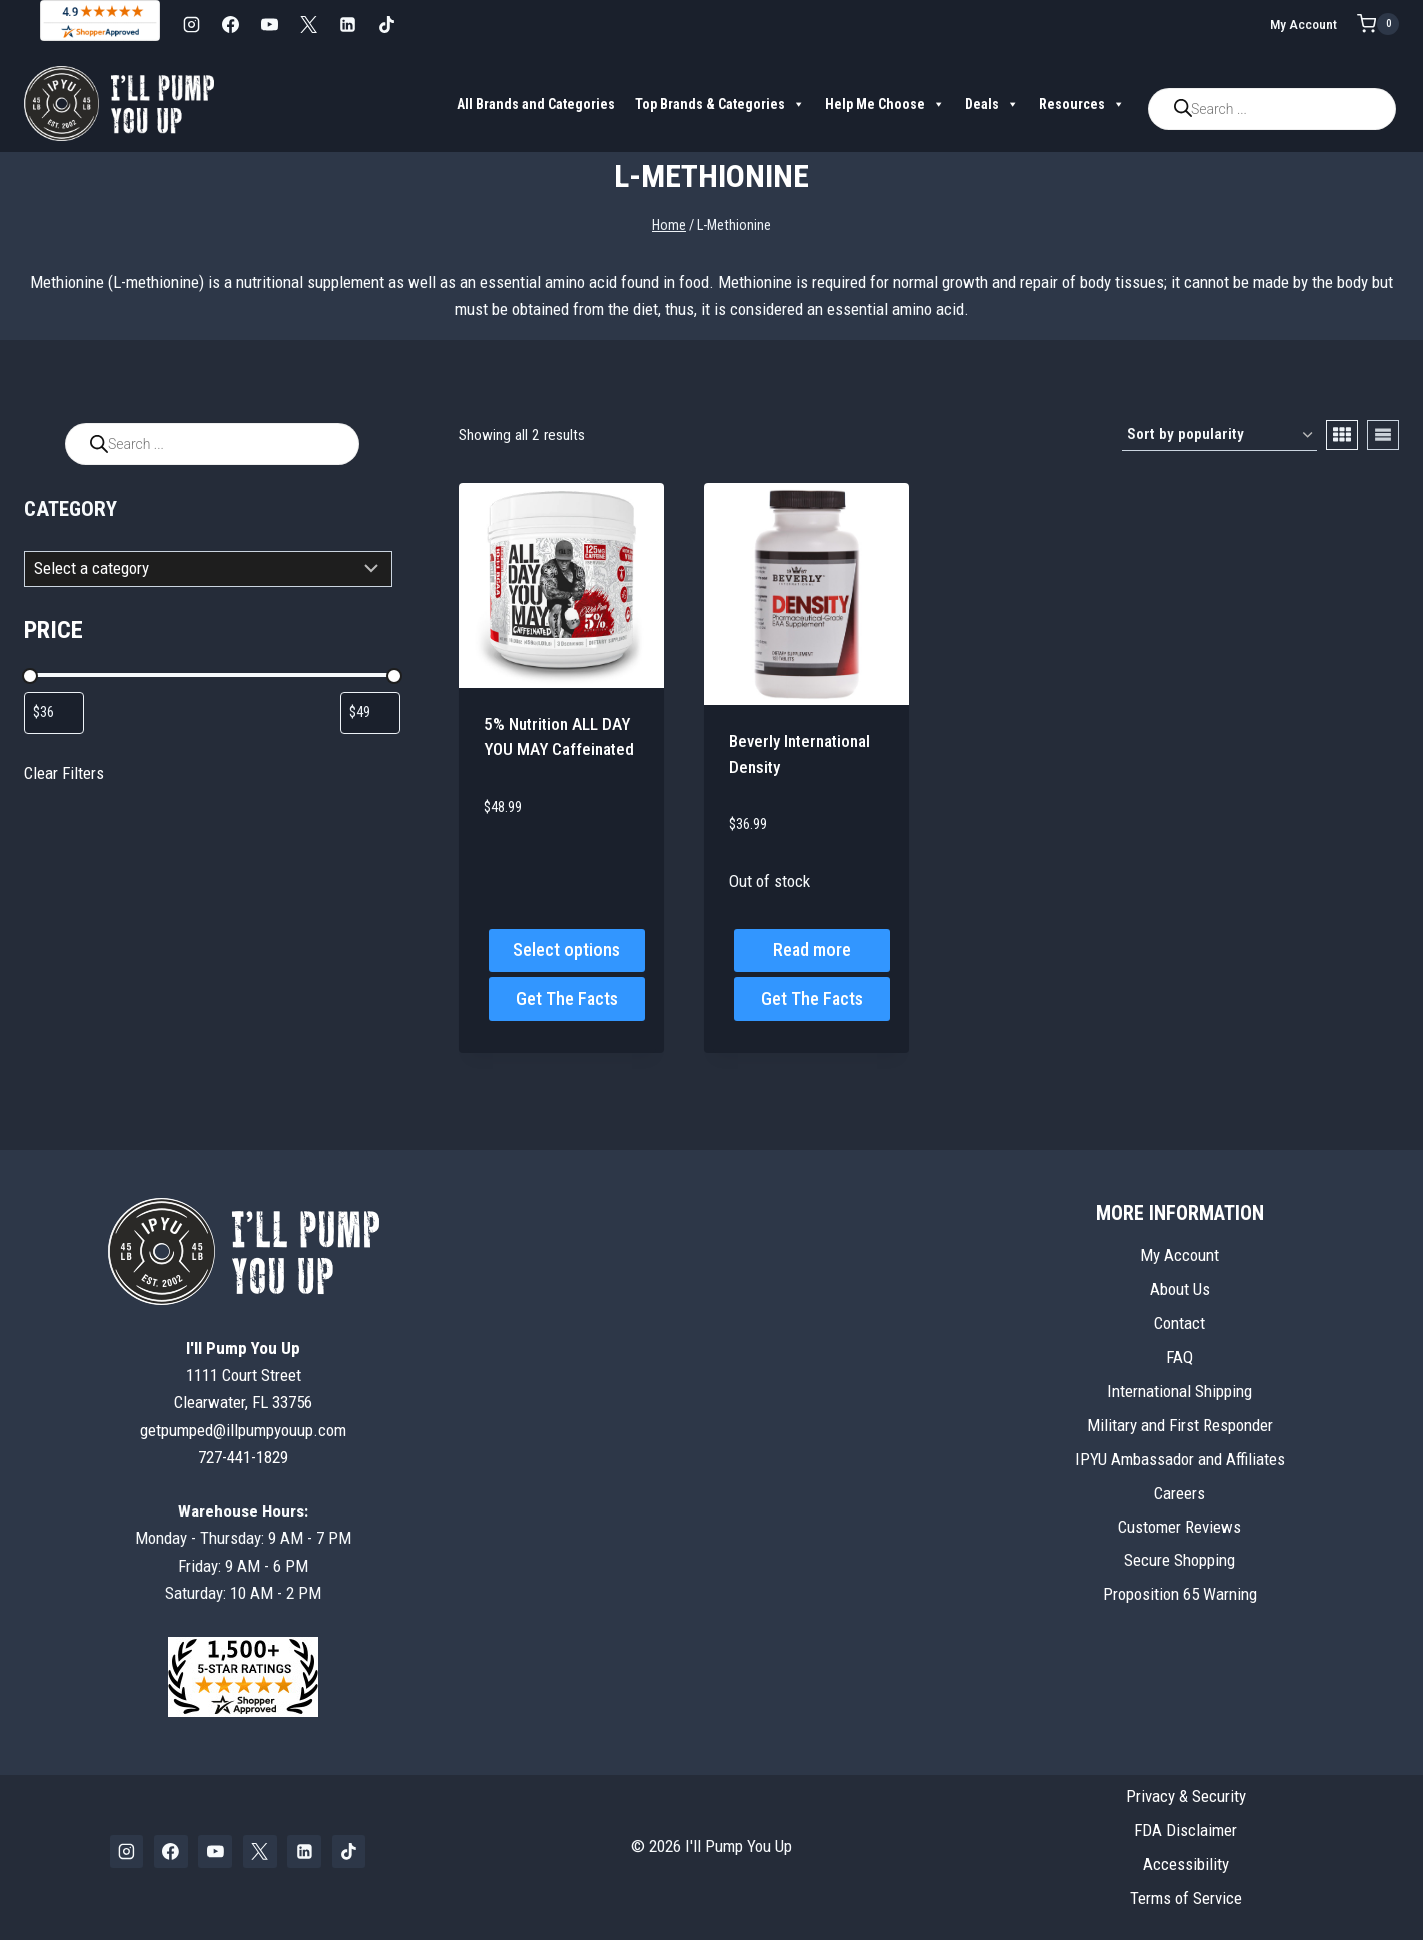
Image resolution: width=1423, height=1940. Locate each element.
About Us (1180, 1289)
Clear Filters (64, 773)
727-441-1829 (243, 1457)
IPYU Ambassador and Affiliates (1180, 1459)
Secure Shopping (1179, 1560)
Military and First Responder (1180, 1425)
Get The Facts (567, 998)
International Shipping (1179, 1391)
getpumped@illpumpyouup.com (243, 1430)
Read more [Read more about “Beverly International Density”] (812, 949)
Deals (992, 104)
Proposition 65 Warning (1180, 1594)
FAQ (1179, 1357)
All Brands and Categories (536, 104)
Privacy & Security (1186, 1796)
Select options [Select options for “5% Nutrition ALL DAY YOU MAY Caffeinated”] (566, 949)
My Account (1303, 24)
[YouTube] (269, 24)
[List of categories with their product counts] (208, 569)
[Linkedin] (347, 24)
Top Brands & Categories (720, 104)
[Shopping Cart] (1378, 24)
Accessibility (1186, 1864)
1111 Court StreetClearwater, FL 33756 (243, 1375)
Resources (1082, 104)
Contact (1179, 1323)
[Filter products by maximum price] (370, 713)
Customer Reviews (1179, 1527)
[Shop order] (1219, 435)
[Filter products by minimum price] (54, 713)
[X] (308, 24)
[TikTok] (386, 24)
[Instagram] (191, 24)
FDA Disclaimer (1185, 1830)
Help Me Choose (885, 104)
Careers (1179, 1493)
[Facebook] (230, 24)
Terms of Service (1186, 1898)
